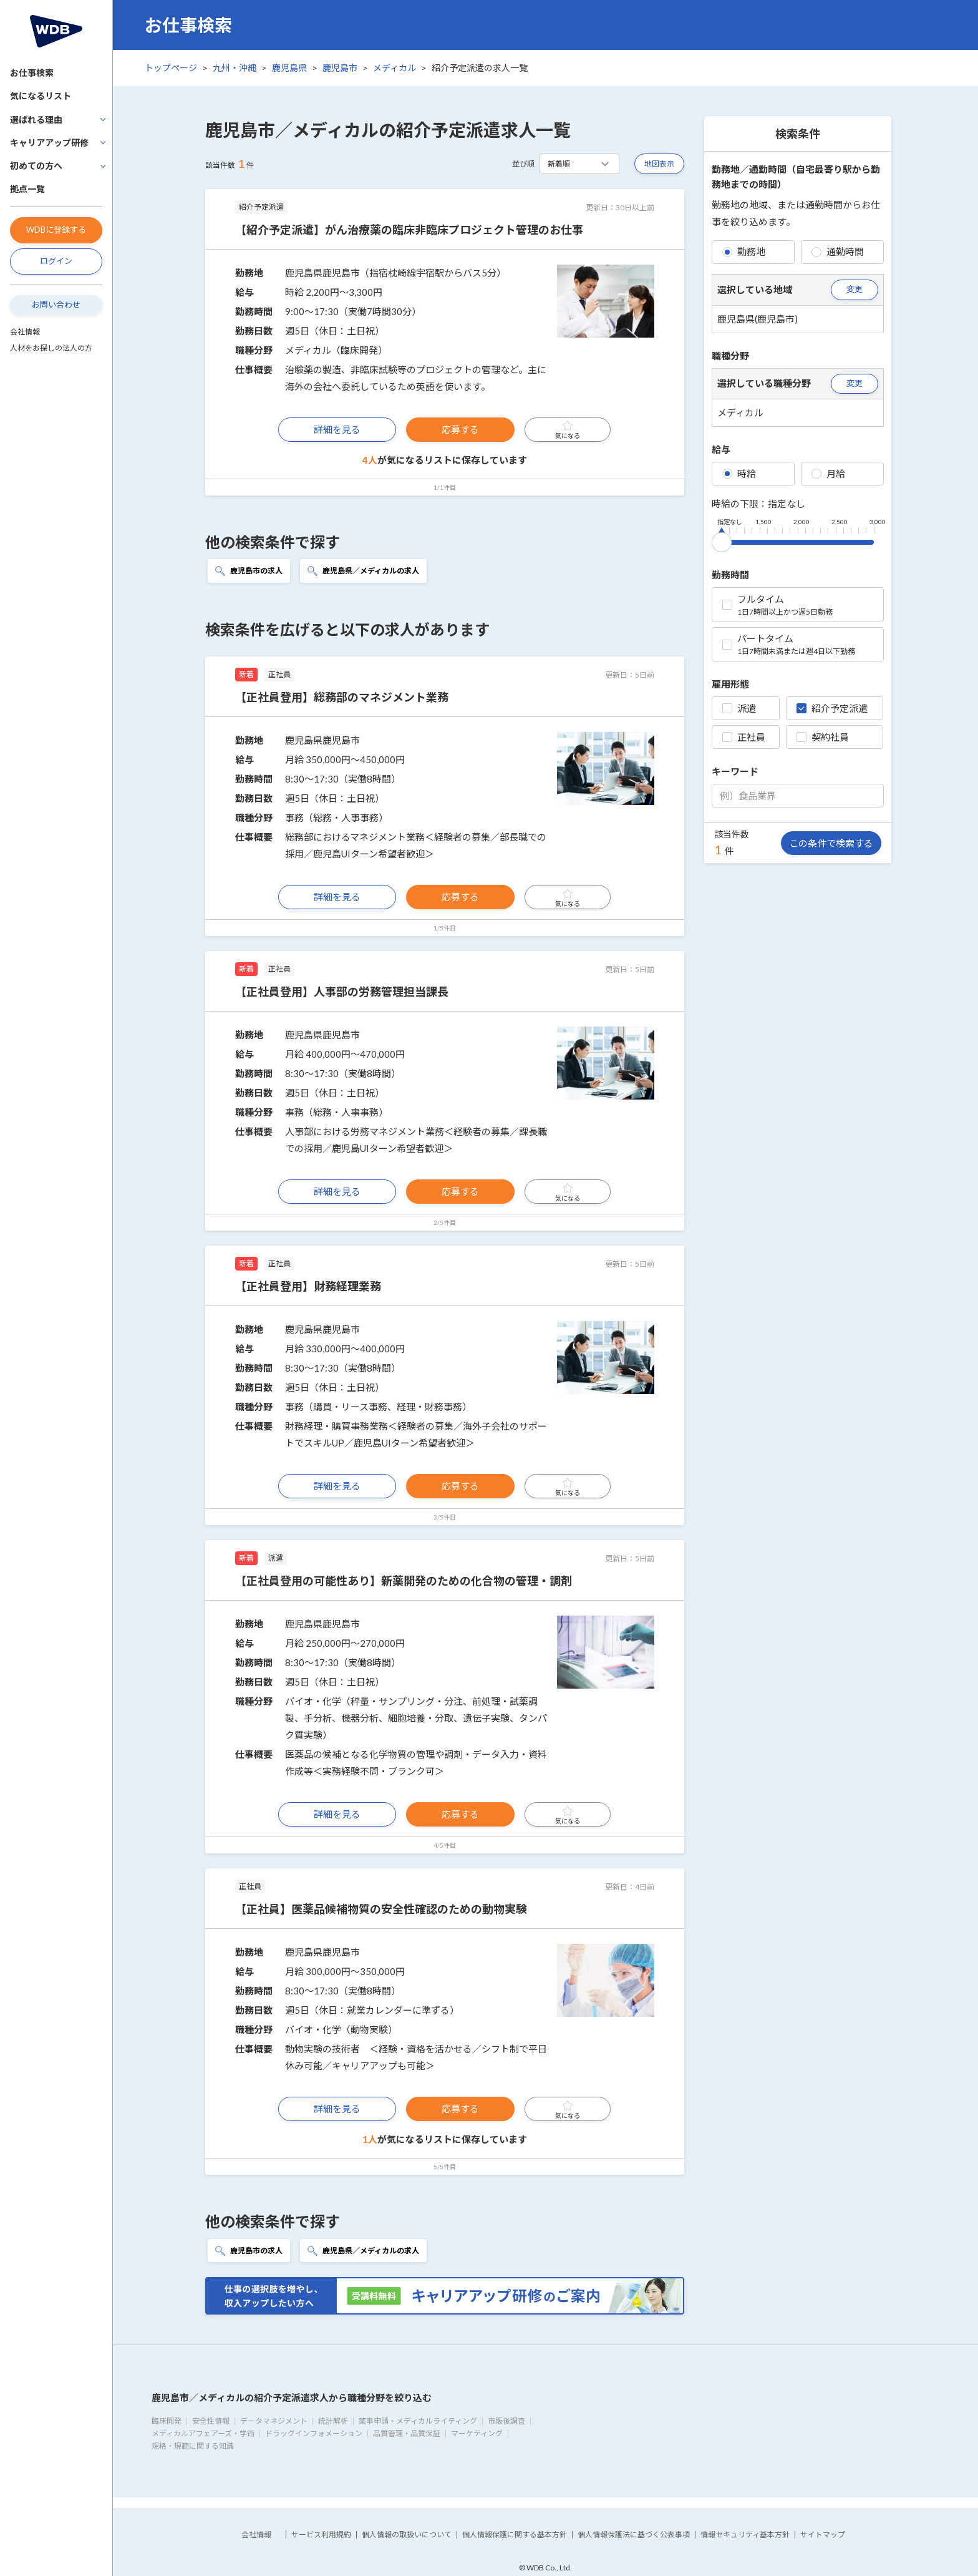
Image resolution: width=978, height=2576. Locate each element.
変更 (854, 289)
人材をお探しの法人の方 (51, 348)
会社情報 (25, 331)
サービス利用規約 (321, 2534)
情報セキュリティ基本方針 (745, 2534)
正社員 (743, 737)
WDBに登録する (56, 230)
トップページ (171, 67)
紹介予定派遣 (832, 708)
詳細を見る (337, 429)
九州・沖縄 (234, 67)
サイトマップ (822, 2534)
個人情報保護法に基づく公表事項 (634, 2534)
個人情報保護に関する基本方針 (514, 2534)
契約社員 (822, 737)
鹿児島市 (339, 67)
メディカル (394, 67)
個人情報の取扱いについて (407, 2534)
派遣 (739, 708)
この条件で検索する (831, 843)
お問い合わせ (56, 305)
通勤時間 (837, 251)
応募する (460, 429)
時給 (739, 473)
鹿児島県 (289, 67)
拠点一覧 (27, 188)
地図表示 (659, 163)
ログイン (56, 261)
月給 (828, 473)
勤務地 (743, 251)
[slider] (722, 539)
